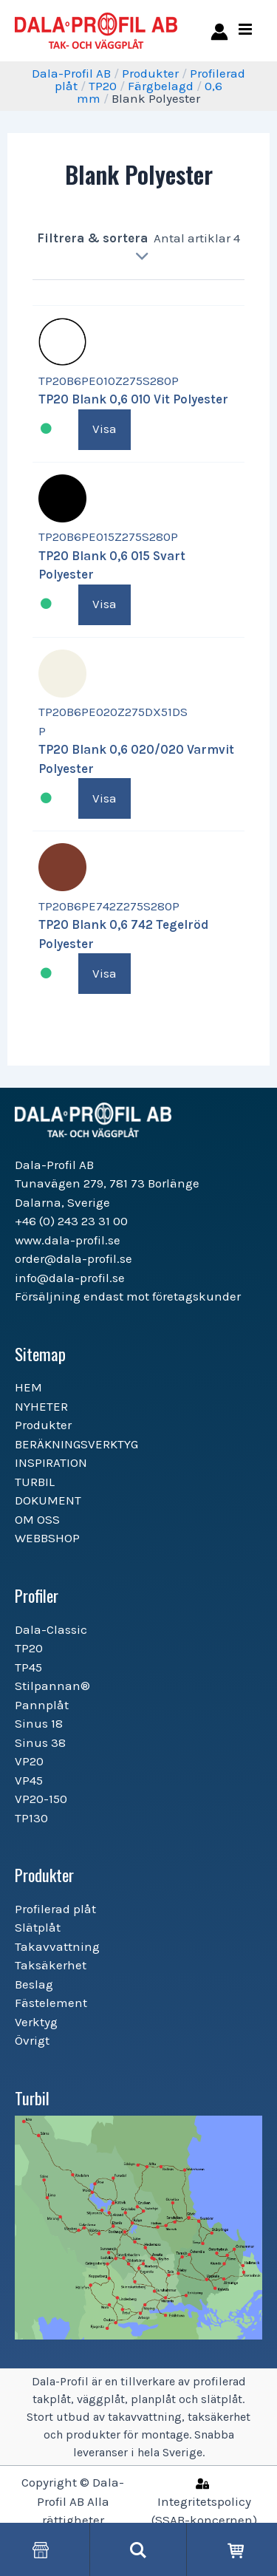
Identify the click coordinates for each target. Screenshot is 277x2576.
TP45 (28, 1667)
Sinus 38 (40, 1742)
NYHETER (41, 1406)
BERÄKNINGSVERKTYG (76, 1444)
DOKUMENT (48, 1500)
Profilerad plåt (55, 1908)
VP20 (29, 1761)
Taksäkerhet (50, 1964)
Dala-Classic (51, 1629)
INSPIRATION (51, 1462)
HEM (28, 1387)
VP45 (29, 1780)
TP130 (31, 1817)
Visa (104, 428)
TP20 (103, 85)
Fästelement (51, 2002)
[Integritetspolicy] (204, 2501)
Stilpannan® (52, 1685)
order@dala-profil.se (73, 1258)
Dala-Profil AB (71, 73)
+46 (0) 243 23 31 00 (71, 1220)
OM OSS (37, 1519)
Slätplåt (38, 1927)
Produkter (150, 73)
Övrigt (32, 2040)
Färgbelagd (161, 85)
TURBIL (35, 1481)
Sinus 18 (39, 1723)
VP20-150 (41, 1798)
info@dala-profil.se (70, 1277)
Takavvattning (57, 1946)
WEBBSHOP (47, 1537)
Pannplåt (42, 1704)
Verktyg (36, 2021)
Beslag (34, 1984)
